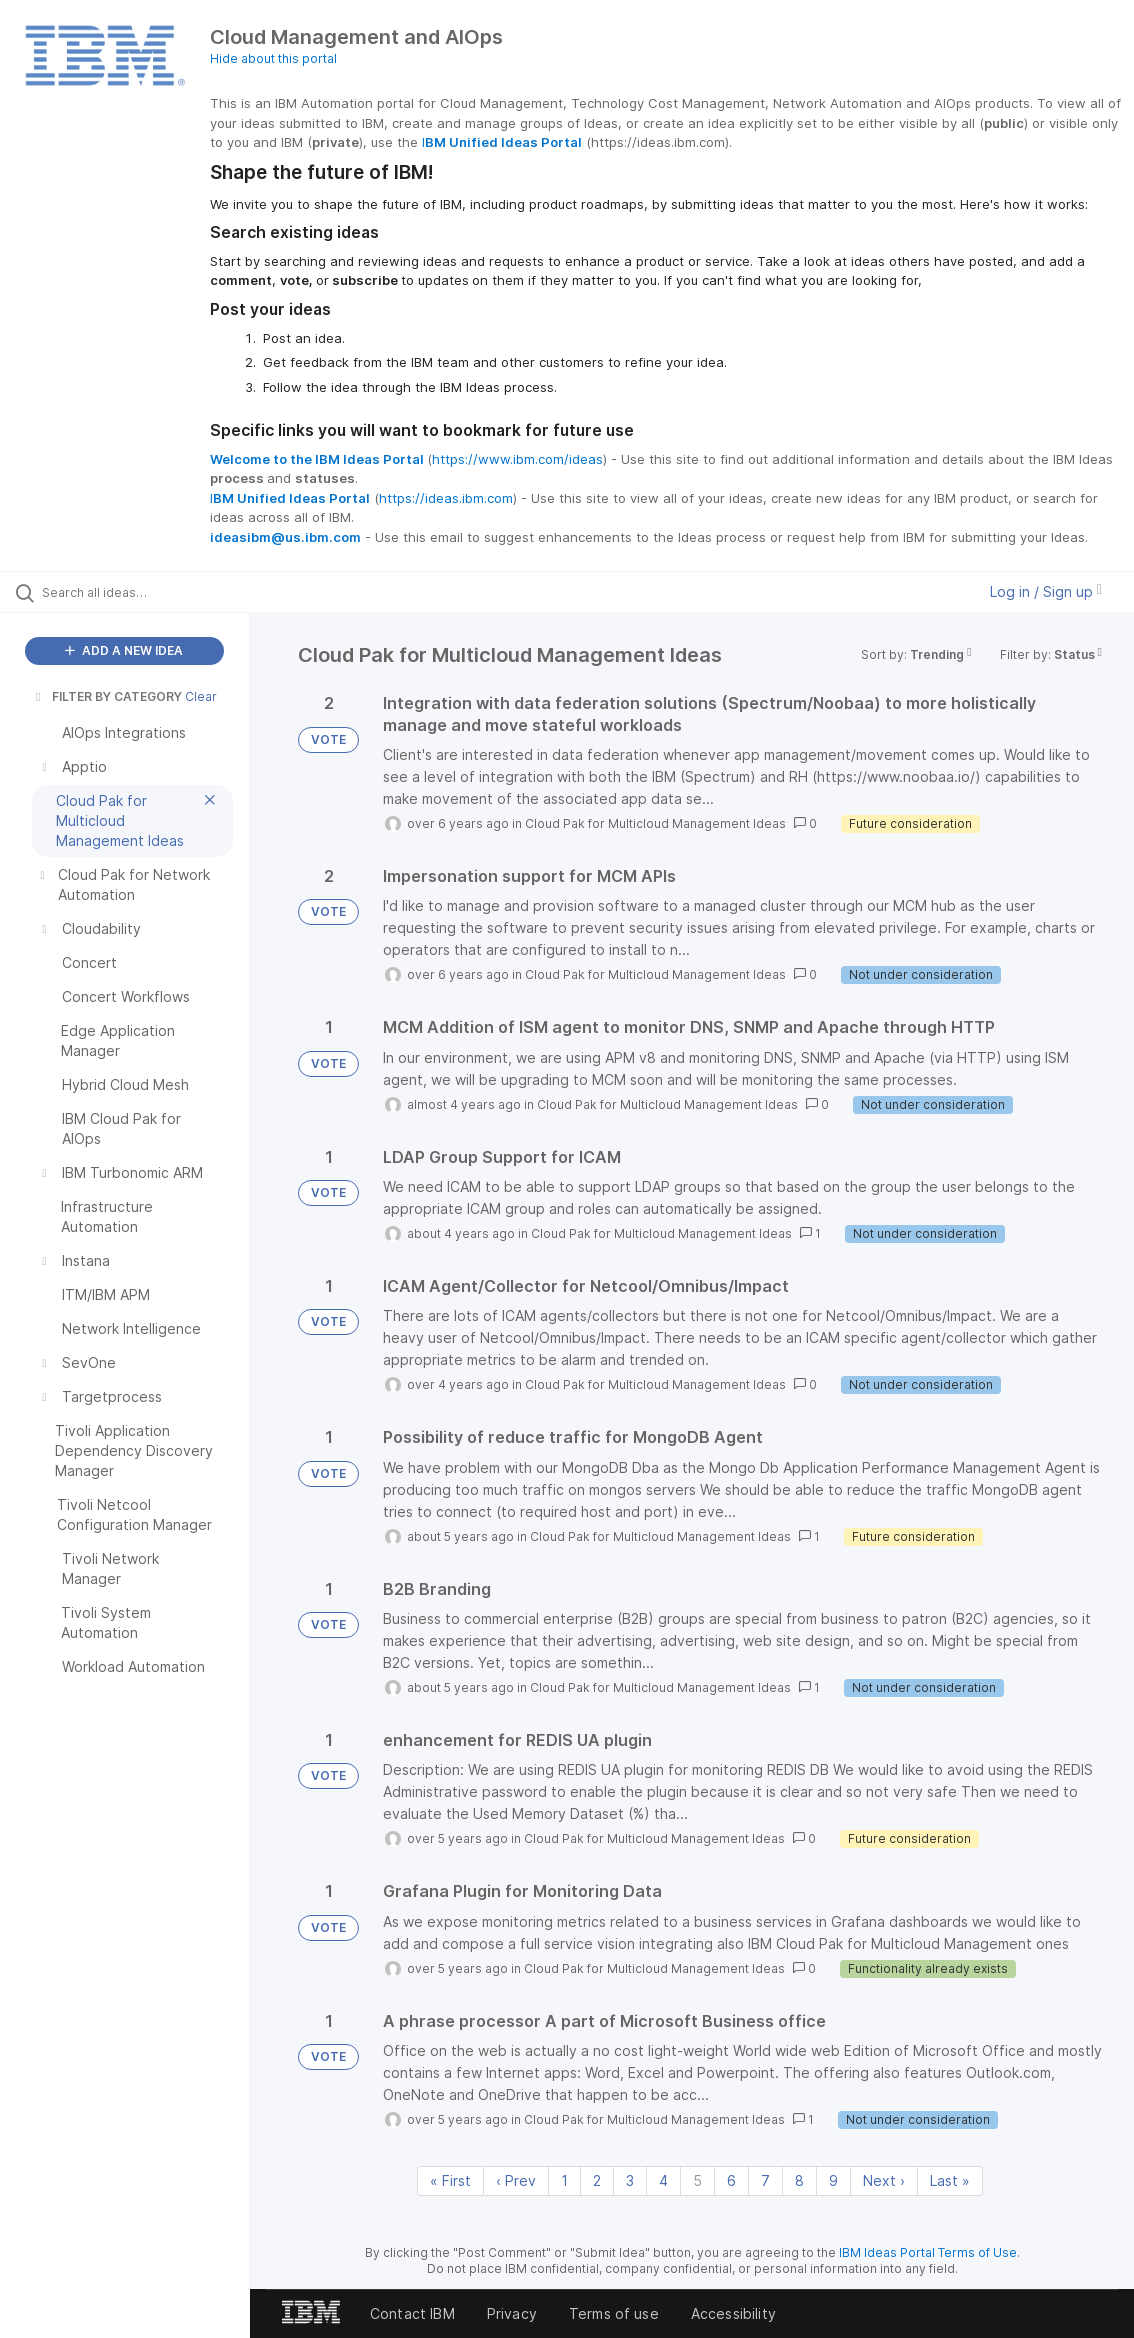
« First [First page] (450, 2180)
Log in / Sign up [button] (1046, 591)
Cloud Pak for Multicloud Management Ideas (655, 823)
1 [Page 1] (564, 2180)
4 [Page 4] (663, 2180)
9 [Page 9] (833, 2180)
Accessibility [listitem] (733, 2313)
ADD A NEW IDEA (124, 650)
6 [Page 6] (731, 2180)
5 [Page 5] (697, 2180)
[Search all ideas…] (138, 592)
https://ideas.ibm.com (446, 498)
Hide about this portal (273, 58)
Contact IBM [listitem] (412, 2313)
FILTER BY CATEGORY (107, 696)
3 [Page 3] (630, 2180)
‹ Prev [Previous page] (516, 2180)
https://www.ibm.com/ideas (517, 459)
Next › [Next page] (884, 2180)
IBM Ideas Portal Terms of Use (928, 2252)
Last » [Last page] (950, 2180)
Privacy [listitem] (512, 2313)
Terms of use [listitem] (614, 2313)
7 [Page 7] (765, 2180)
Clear (201, 696)
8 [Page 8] (799, 2180)
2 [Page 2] (597, 2180)
